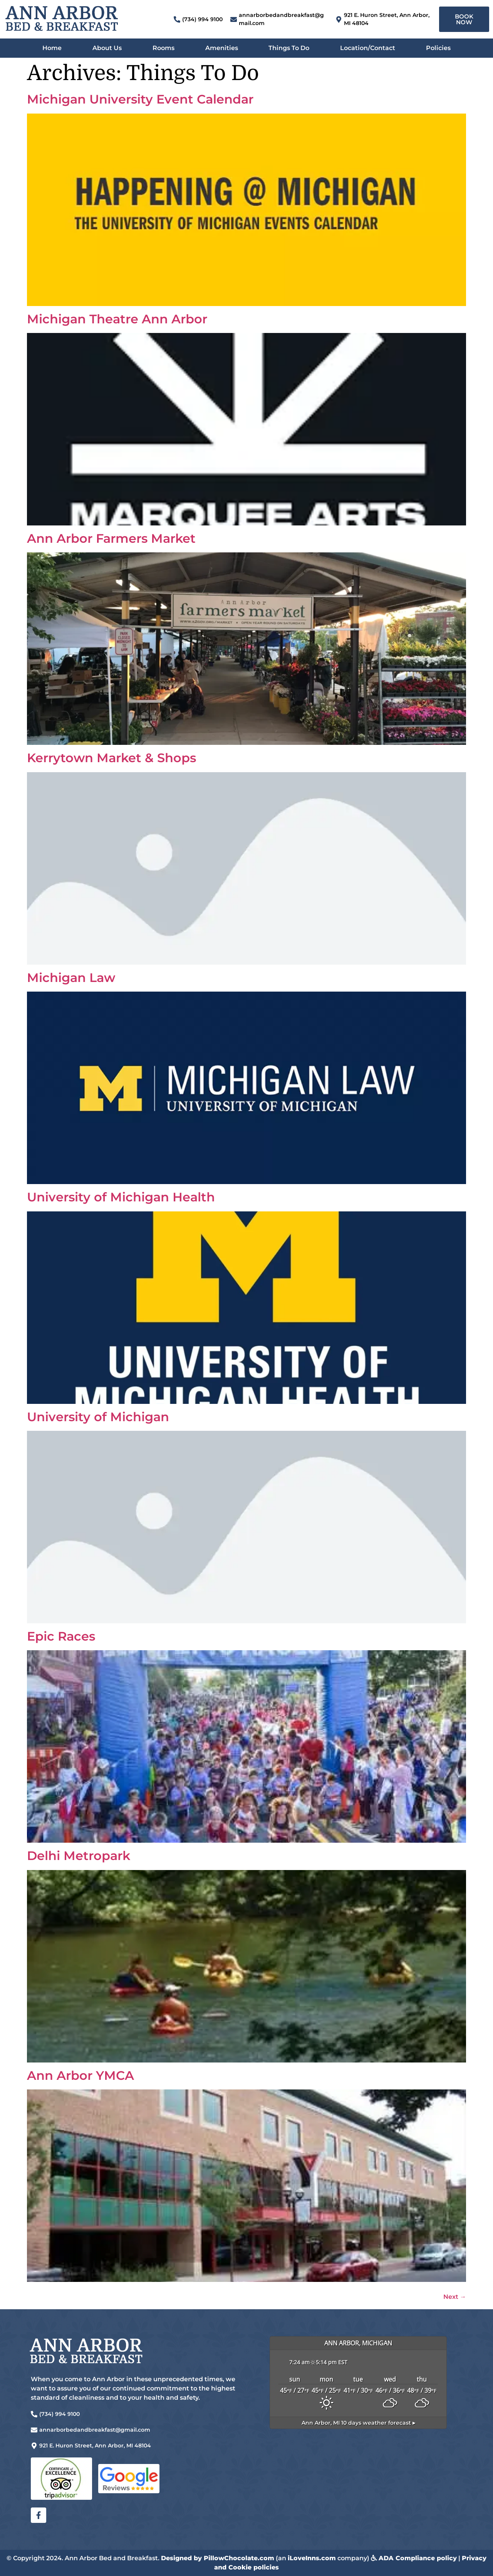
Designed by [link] (182, 2558)
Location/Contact (367, 48)
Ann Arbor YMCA (80, 2075)
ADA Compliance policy (418, 2558)
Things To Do (288, 48)
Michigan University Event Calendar (140, 99)
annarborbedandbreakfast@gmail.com (94, 2429)
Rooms (163, 48)
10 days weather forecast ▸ (358, 2422)
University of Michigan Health (121, 1196)
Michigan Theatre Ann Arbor (117, 318)
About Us (107, 48)
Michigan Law (71, 977)
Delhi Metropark (78, 1855)
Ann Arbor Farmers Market (111, 538)
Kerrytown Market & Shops (111, 757)
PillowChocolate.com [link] (239, 2558)
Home (52, 48)
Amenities (221, 48)
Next (454, 2296)
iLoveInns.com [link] (312, 2558)
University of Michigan (98, 1416)
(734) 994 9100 (202, 19)
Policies (438, 48)
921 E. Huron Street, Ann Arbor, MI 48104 (95, 2445)
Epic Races (61, 1636)
